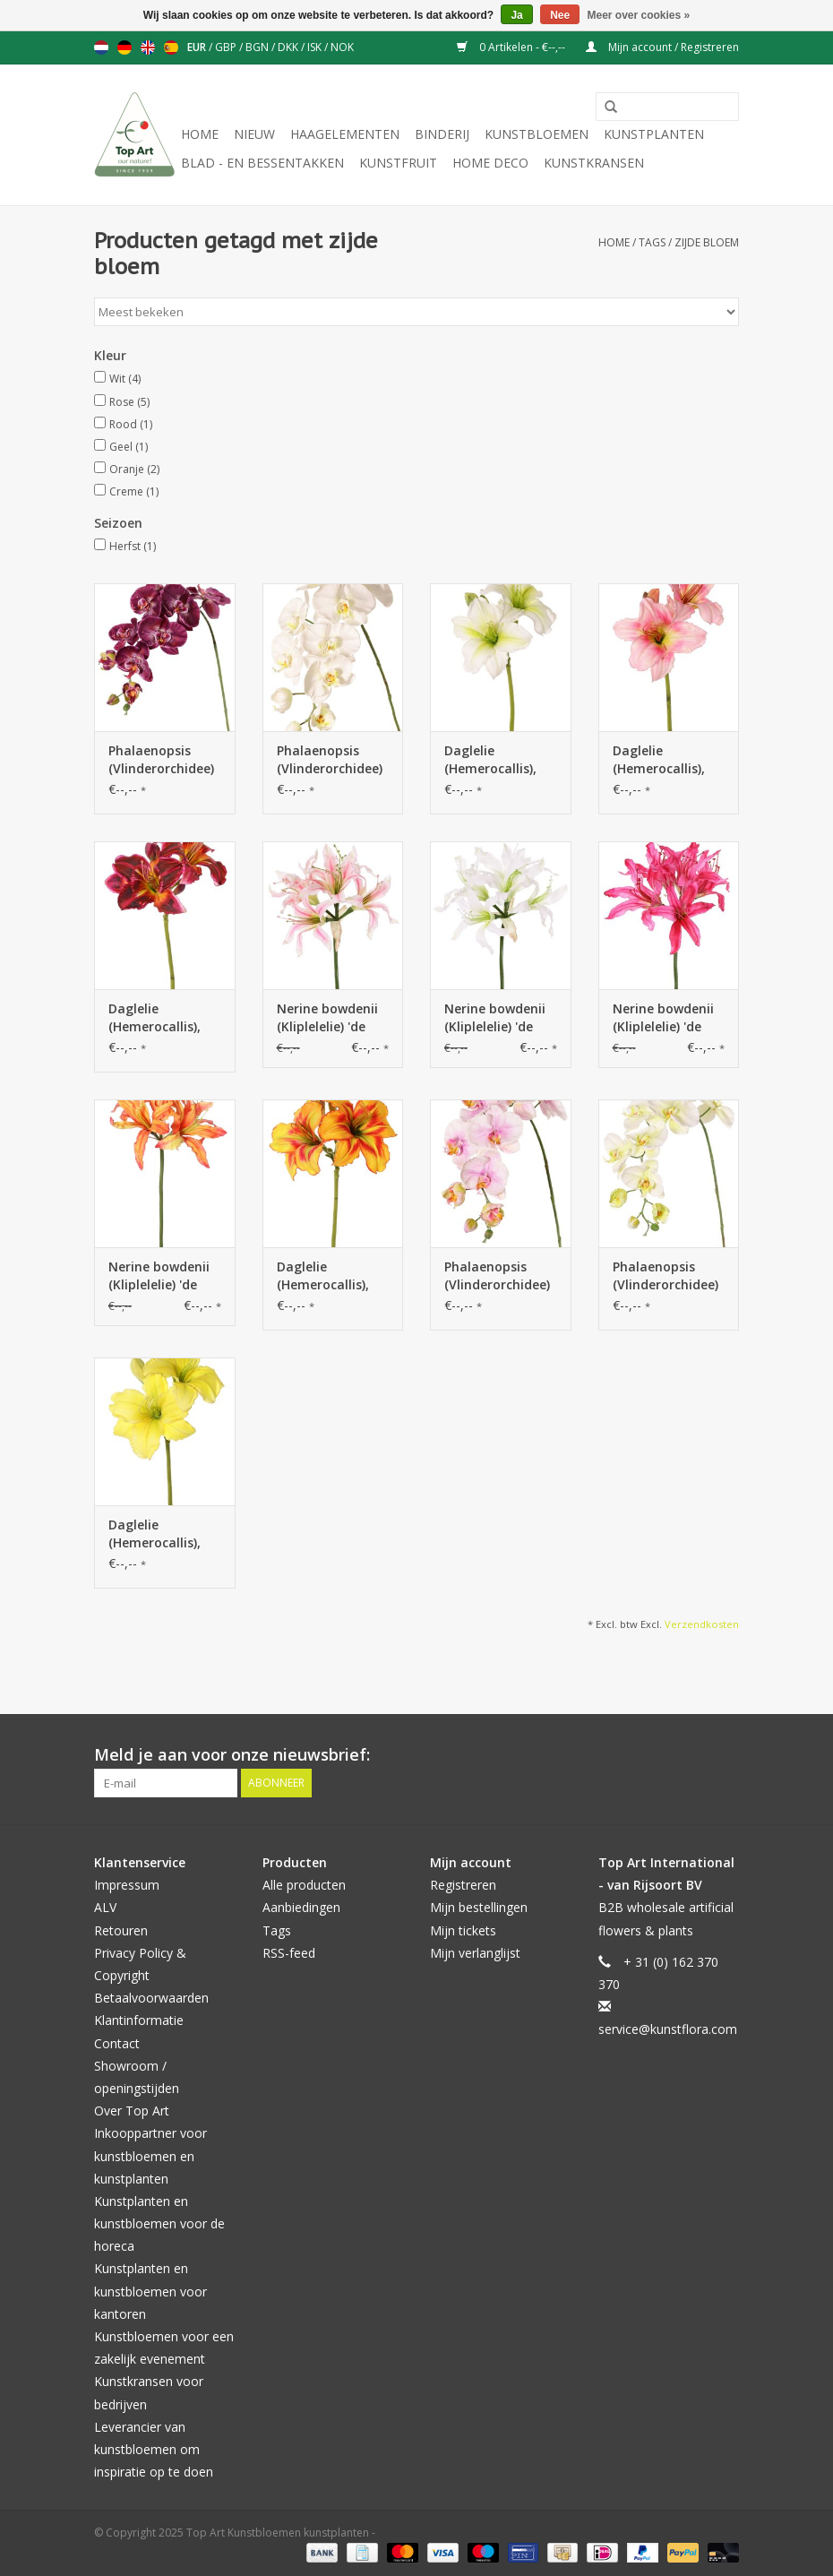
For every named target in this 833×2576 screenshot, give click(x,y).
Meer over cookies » (639, 15)
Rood (130, 424)
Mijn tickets (463, 1930)
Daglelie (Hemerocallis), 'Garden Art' (490, 760)
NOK (342, 47)
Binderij (442, 133)
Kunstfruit (398, 162)
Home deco (490, 162)
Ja (516, 15)
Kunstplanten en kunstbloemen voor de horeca (159, 2223)
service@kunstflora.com (667, 2029)
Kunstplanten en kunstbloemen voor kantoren (150, 2291)
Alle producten (304, 1884)
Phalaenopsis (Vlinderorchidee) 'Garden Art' (161, 760)
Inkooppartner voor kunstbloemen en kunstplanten (150, 2155)
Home (200, 133)
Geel (128, 446)
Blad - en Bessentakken (262, 162)
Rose (129, 401)
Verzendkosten (702, 1624)
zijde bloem (706, 242)
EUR (198, 47)
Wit (125, 378)
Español (171, 47)
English (148, 47)
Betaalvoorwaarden (151, 1997)
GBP (227, 47)
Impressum (126, 1884)
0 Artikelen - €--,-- (512, 47)
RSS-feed (288, 1952)
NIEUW (254, 133)
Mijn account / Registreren (662, 47)
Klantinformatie (139, 2020)
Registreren (463, 1884)
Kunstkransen (594, 162)
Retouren (121, 1930)
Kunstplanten (654, 133)
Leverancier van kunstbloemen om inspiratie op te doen (153, 2449)
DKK (289, 47)
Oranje (134, 469)
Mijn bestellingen (479, 1907)
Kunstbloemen (536, 133)
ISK (315, 47)
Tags (652, 242)
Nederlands (101, 47)
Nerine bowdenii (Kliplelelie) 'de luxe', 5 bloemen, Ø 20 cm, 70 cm (329, 1018)
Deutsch (124, 47)
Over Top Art (131, 2110)
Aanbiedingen (301, 1907)
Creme (134, 491)
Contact (117, 2043)
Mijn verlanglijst (475, 1952)
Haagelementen (344, 133)
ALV (105, 1907)
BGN (258, 47)
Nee (560, 15)
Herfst (132, 546)
